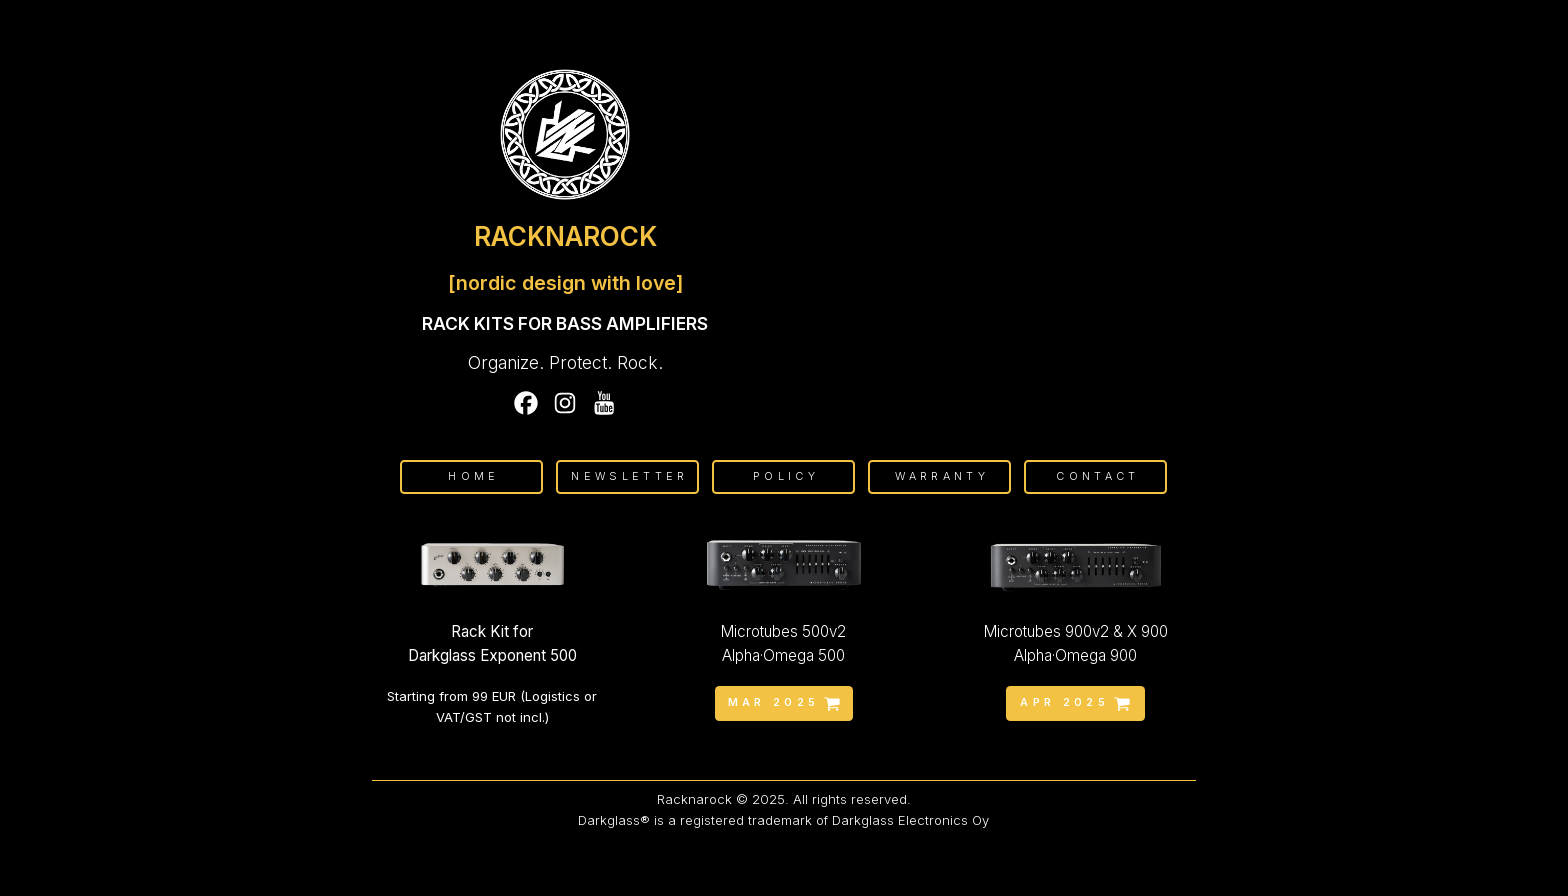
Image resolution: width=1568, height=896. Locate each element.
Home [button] (473, 476)
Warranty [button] (942, 476)
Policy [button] (786, 476)
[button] (526, 403)
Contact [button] (1097, 476)
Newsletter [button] (629, 476)
